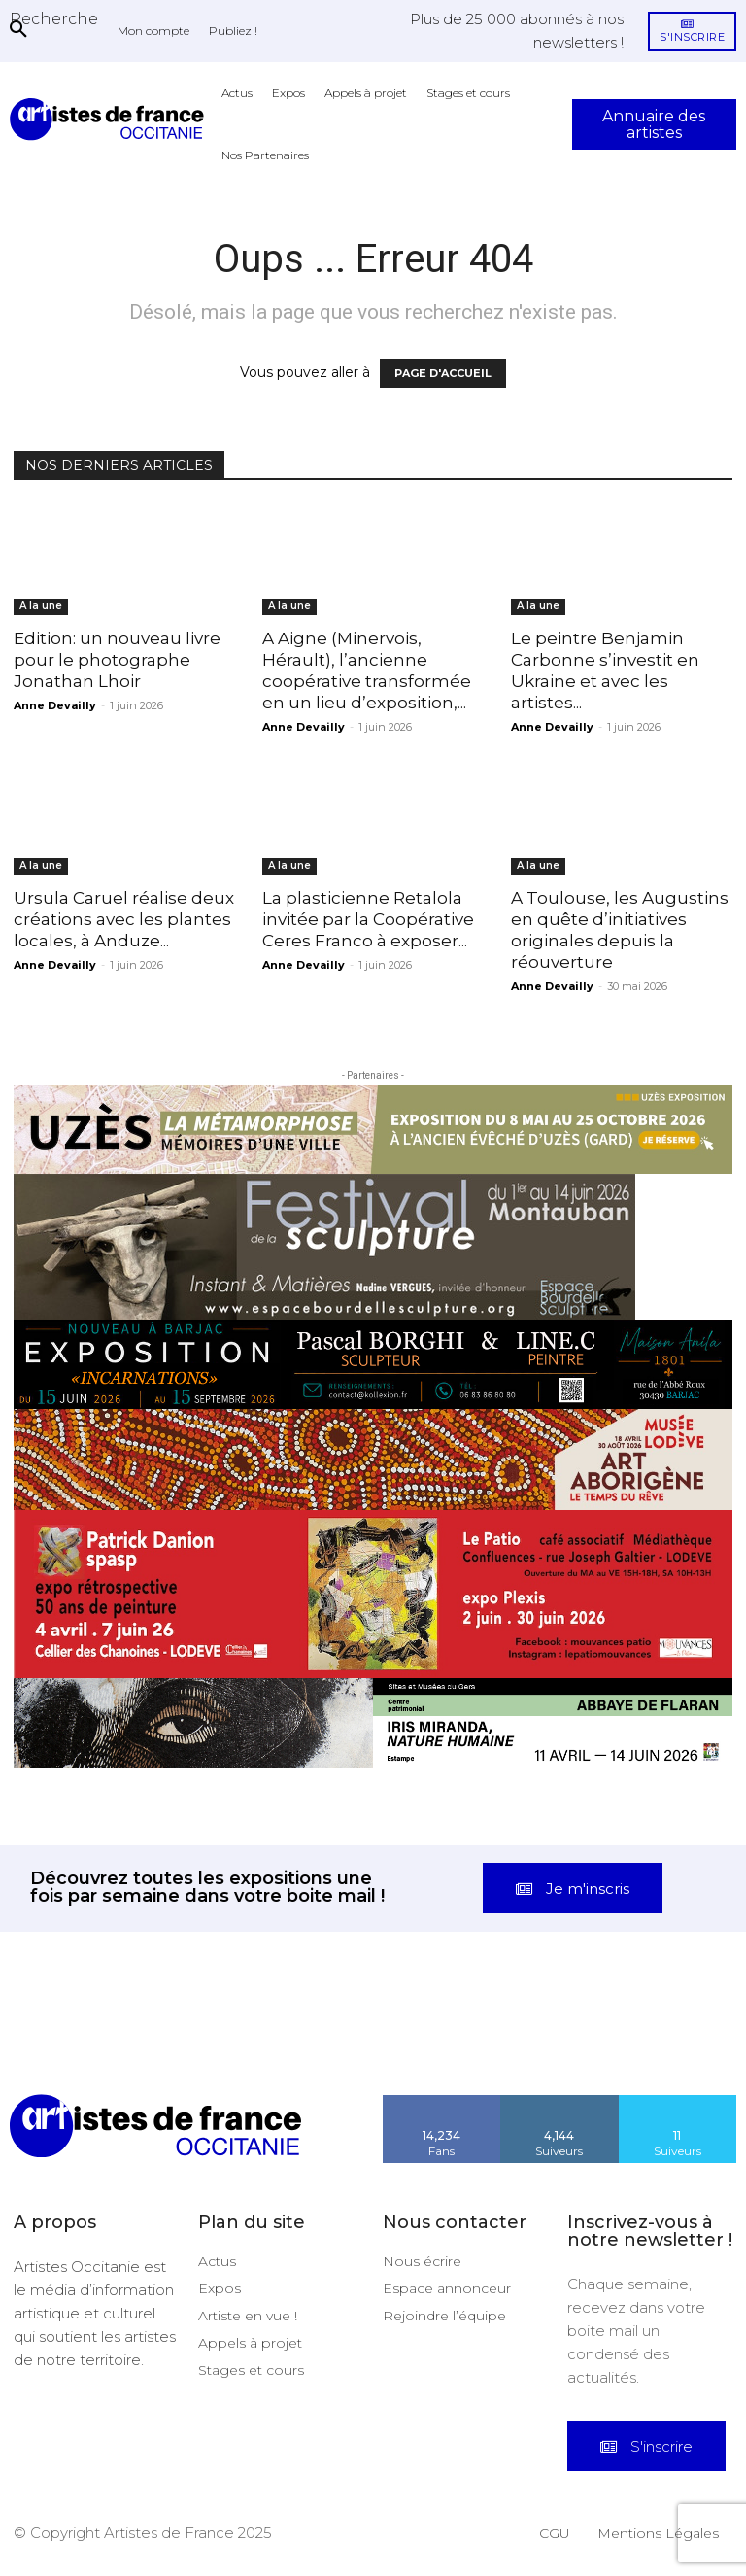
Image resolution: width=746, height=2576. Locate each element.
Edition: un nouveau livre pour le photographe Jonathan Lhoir (117, 660)
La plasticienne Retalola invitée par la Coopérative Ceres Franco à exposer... (368, 919)
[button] (54, 18)
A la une (40, 606)
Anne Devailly (55, 705)
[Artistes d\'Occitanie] (111, 119)
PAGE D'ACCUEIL (443, 373)
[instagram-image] (46, 2047)
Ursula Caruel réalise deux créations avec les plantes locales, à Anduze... (124, 919)
